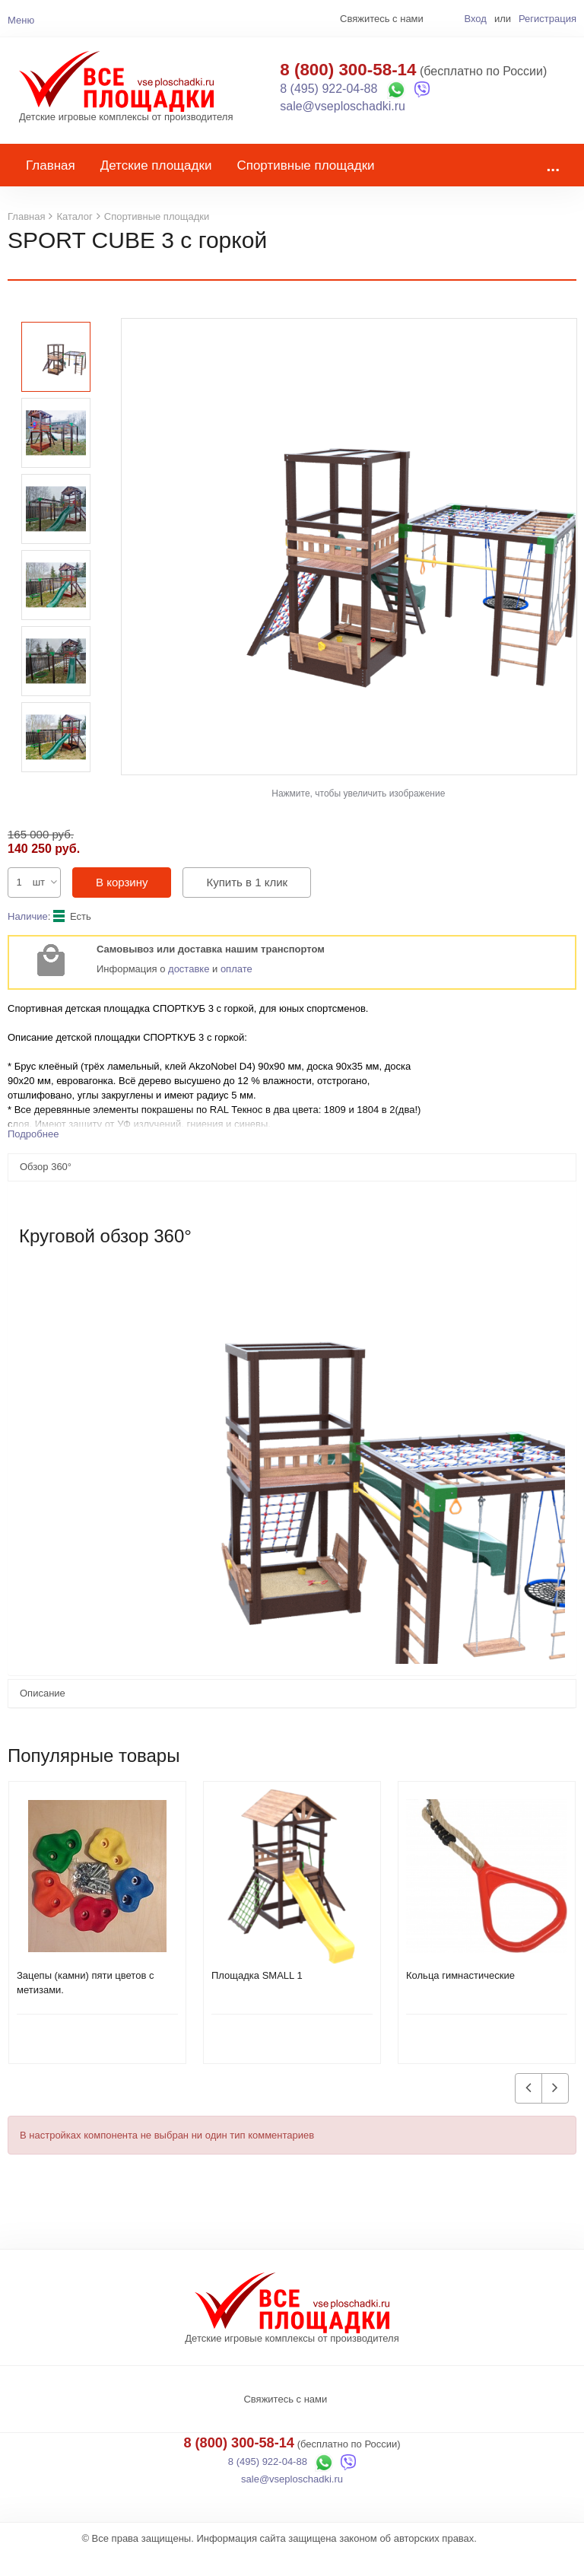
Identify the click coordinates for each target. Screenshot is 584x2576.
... (553, 188)
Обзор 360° (45, 1189)
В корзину (122, 904)
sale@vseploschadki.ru (342, 117)
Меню (21, 20)
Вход (475, 18)
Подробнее (33, 1156)
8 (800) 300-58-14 (348, 81)
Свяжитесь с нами (285, 2422)
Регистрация (547, 18)
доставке (188, 991)
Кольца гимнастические (460, 1998)
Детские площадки (156, 188)
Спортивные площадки (305, 188)
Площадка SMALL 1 (257, 1998)
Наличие (28, 939)
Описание (42, 1716)
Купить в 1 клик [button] (246, 904)
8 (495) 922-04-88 (328, 100)
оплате (236, 991)
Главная (50, 188)
